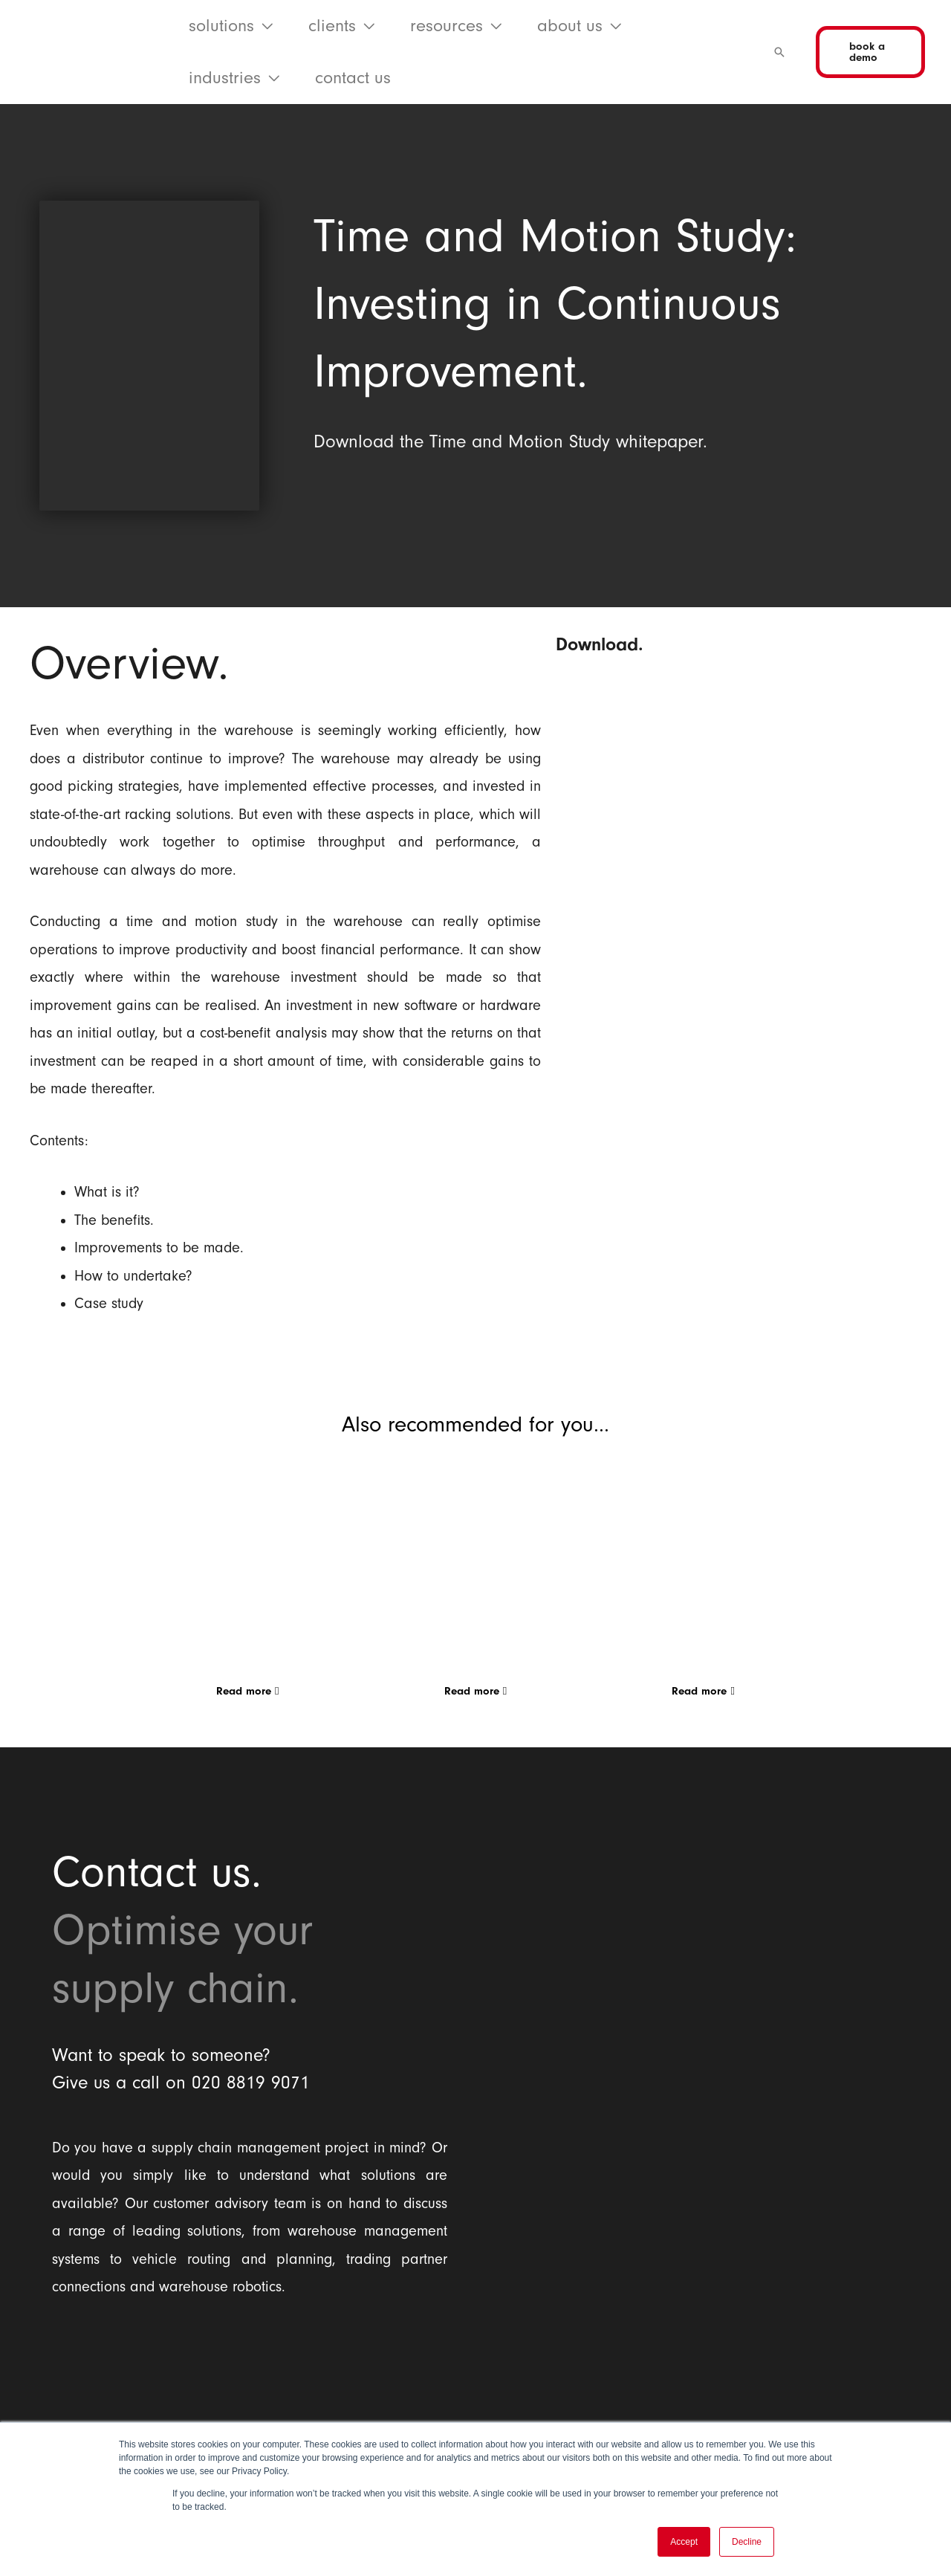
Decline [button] (747, 2542)
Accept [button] (684, 2542)
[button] (231, 26)
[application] (263, 26)
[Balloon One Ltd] (249, 2387)
